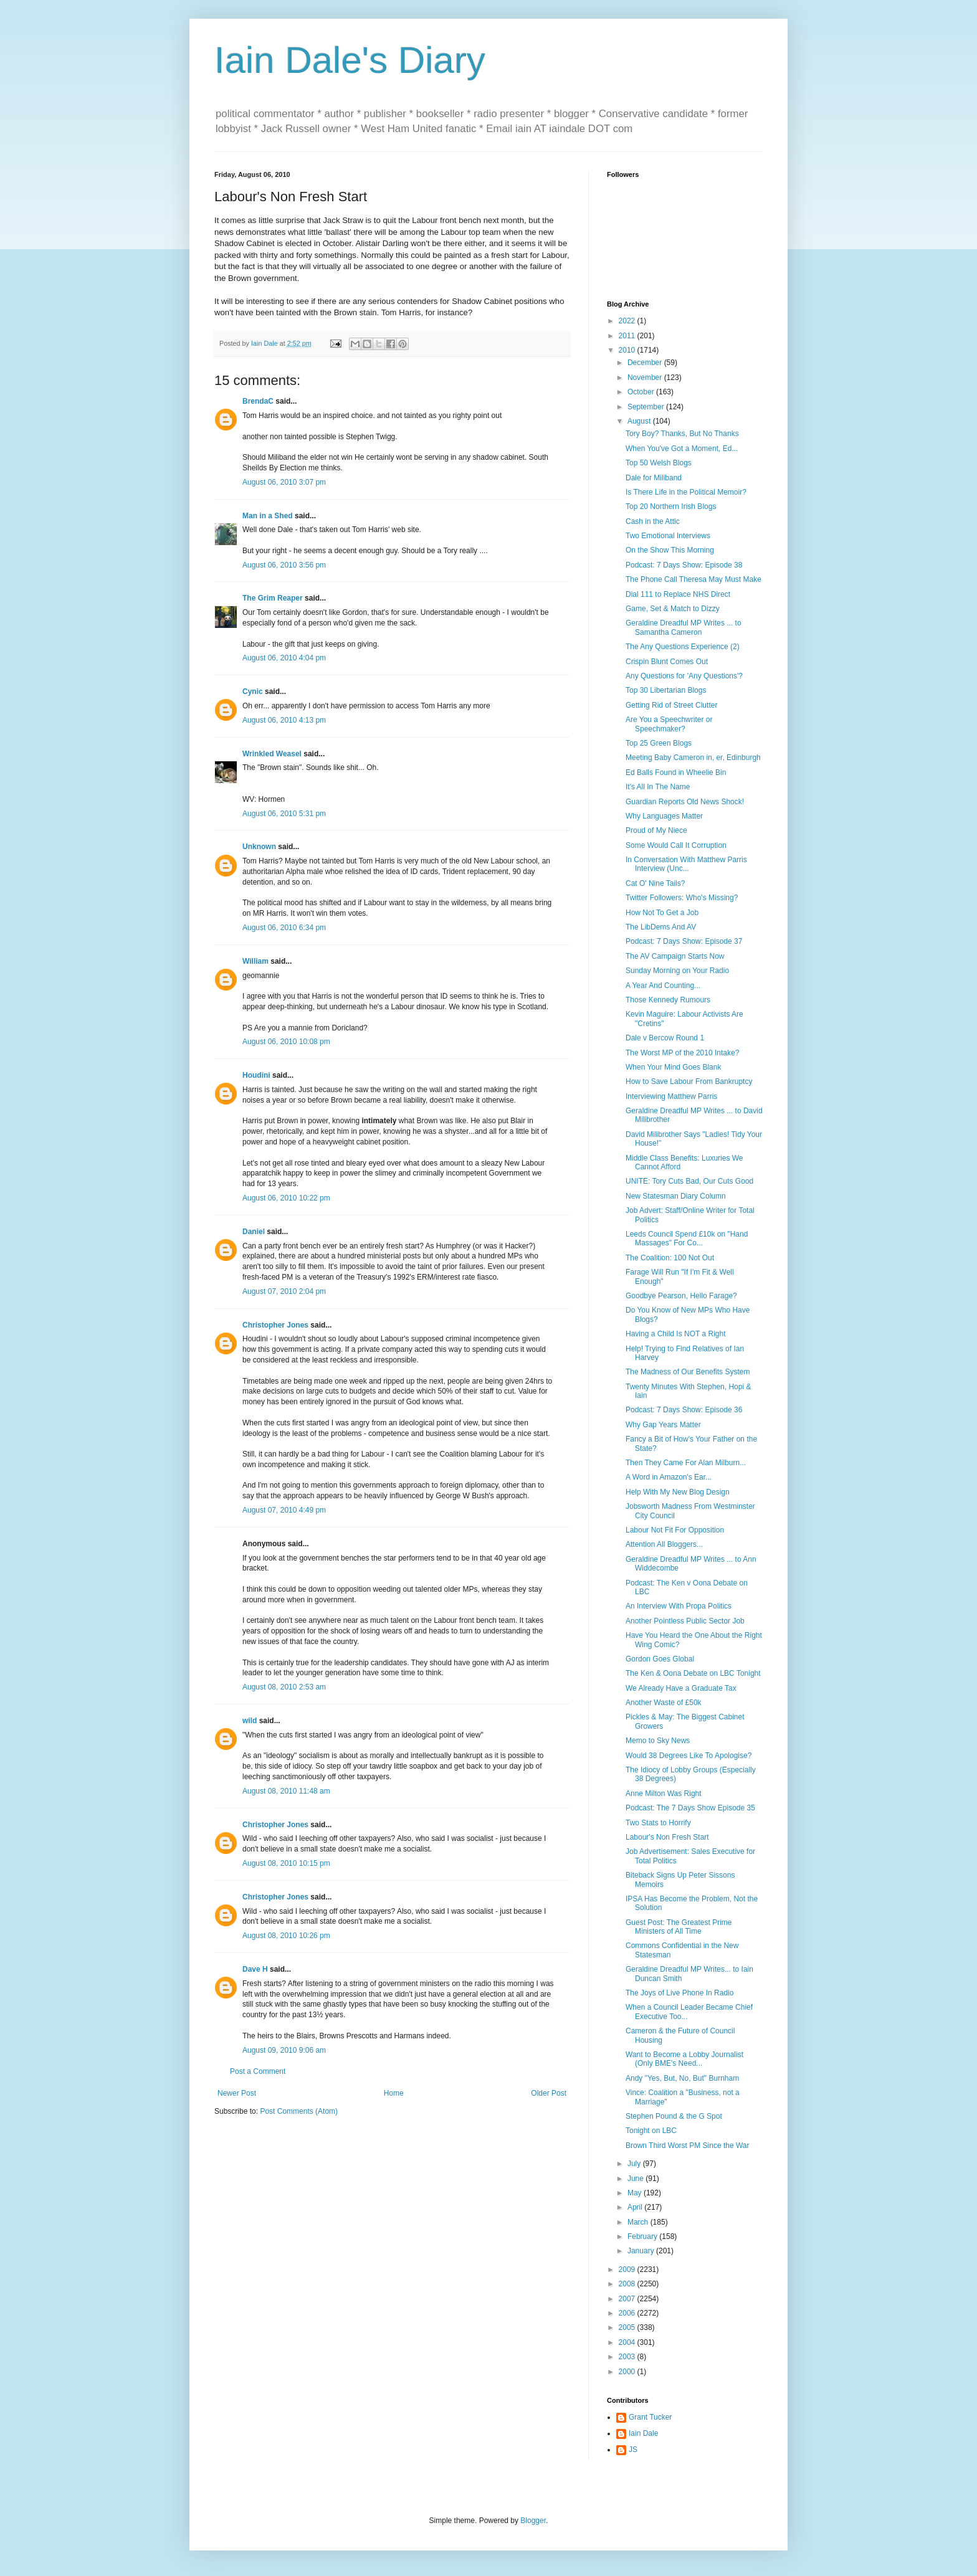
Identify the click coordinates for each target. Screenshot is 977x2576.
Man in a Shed (267, 515)
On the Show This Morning (670, 550)
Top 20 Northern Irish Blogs (671, 506)
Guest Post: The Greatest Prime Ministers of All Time (679, 1927)
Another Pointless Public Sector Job (685, 1621)
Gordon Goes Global (660, 1659)
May (635, 2193)
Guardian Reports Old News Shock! (685, 801)
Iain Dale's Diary (349, 60)
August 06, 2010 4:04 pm (284, 658)
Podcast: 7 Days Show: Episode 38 (684, 565)
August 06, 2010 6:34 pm (284, 927)
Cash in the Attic (653, 521)
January (641, 2250)
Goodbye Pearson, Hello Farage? (681, 1295)
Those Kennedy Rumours (668, 1000)
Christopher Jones (275, 1325)
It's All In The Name (658, 786)
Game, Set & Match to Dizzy (673, 608)
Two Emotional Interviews (668, 535)
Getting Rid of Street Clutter (671, 705)
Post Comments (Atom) (299, 2111)
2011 (628, 335)
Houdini (256, 1075)
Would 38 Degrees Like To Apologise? (688, 1755)
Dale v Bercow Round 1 (665, 1038)
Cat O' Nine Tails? (655, 883)
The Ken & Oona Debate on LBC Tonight (693, 1673)
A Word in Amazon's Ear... (669, 1477)
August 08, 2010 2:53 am (284, 1687)
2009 (628, 2269)
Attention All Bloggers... (664, 1544)
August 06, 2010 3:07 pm (284, 482)
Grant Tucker (650, 2417)
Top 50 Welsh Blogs (659, 463)
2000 (628, 2371)
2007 (628, 2298)
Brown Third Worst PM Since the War (688, 2145)
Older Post (548, 2093)
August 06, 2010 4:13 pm (284, 720)
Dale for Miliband (654, 477)
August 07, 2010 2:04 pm (284, 1291)
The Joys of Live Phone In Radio (679, 1993)
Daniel (253, 1231)
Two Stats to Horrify (658, 1822)
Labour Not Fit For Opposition (675, 1530)
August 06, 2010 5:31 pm (284, 813)
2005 (628, 2327)
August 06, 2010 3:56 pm (284, 565)
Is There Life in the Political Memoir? (686, 492)
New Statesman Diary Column (676, 1196)
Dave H (255, 1969)
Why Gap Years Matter (663, 1424)
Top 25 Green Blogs (659, 743)
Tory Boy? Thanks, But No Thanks (682, 433)
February (643, 2236)
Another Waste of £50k (664, 1702)
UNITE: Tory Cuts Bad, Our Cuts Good (689, 1181)
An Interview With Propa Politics (679, 1606)
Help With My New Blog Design (678, 1492)
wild (249, 1720)
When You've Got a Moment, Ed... (682, 448)
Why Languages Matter (664, 816)
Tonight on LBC (651, 2130)
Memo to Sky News (658, 1740)
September (646, 406)
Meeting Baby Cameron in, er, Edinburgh (693, 757)
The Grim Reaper (272, 598)
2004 (628, 2342)
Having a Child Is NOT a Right (676, 1333)
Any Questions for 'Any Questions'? (684, 676)
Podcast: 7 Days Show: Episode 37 (684, 941)
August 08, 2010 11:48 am (286, 1791)
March (639, 2222)
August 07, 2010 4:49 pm (284, 1510)
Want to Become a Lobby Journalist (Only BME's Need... (684, 2059)
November (645, 377)
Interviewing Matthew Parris (671, 1096)
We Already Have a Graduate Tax (681, 1688)
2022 (628, 320)
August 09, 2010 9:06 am (284, 2050)
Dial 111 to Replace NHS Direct (678, 594)
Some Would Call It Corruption (676, 845)
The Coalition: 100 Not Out (670, 1257)
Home (394, 2093)
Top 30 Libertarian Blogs (666, 690)
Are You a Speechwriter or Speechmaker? (669, 724)
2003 (628, 2356)
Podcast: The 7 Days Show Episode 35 (690, 1808)
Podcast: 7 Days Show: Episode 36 (684, 1409)
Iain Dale (643, 2433)
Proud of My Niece (656, 830)
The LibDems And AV (661, 927)
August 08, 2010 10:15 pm (286, 1863)
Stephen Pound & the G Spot (674, 2116)
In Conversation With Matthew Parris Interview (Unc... (686, 864)
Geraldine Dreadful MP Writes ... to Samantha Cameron (683, 627)
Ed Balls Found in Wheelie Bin (676, 772)
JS (633, 2449)
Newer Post (236, 2093)
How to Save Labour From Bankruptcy (689, 1081)
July (635, 2163)
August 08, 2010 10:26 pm (286, 1935)
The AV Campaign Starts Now (675, 956)
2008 (628, 2283)
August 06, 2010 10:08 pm (286, 1041)
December (645, 362)
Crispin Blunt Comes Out (667, 661)
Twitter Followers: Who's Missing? (682, 897)
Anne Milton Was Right (664, 1793)
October (641, 391)
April (635, 2207)
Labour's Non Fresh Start (667, 1837)
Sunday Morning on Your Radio (677, 970)
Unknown (259, 846)
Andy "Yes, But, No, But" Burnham (682, 2078)
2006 (628, 2313)
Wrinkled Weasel (272, 753)
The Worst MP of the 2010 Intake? (682, 1052)
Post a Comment (257, 2071)
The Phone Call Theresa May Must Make (693, 579)
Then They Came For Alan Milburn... (686, 1462)
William (255, 961)
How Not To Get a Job (662, 912)
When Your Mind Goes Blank (673, 1067)
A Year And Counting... (663, 985)
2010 (628, 350)
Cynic (252, 691)
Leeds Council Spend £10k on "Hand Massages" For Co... (687, 1238)
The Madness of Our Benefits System (688, 1371)
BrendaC (258, 401)
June (636, 2178)
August (640, 421)
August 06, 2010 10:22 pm (286, 1198)
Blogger (533, 2520)
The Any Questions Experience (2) (683, 646)
